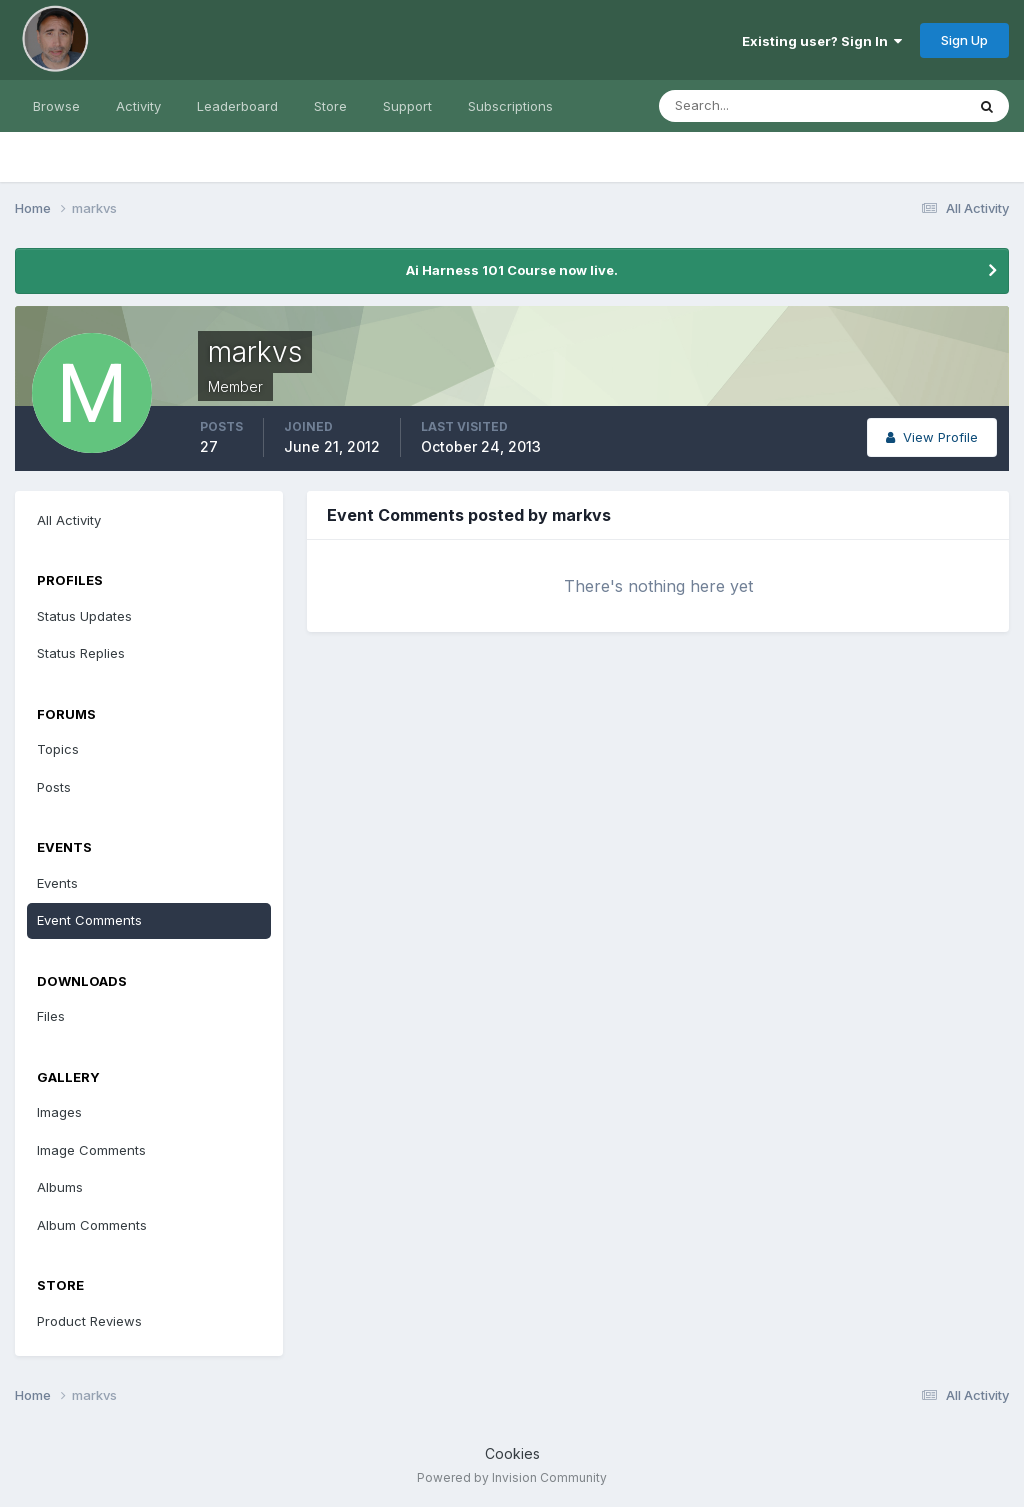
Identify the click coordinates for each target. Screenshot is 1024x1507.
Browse (56, 106)
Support (407, 106)
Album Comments (92, 1225)
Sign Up (964, 40)
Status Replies (81, 653)
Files (51, 1016)
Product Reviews (89, 1321)
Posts (54, 787)
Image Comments (91, 1150)
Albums (60, 1187)
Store (330, 106)
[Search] (747, 106)
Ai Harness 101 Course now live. (512, 270)
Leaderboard (237, 106)
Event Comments (89, 920)
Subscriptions (510, 106)
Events (57, 883)
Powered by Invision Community (512, 1477)
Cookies (512, 1453)
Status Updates (84, 616)
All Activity (69, 520)
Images (59, 1112)
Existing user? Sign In (822, 41)
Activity (138, 106)
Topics (58, 749)
